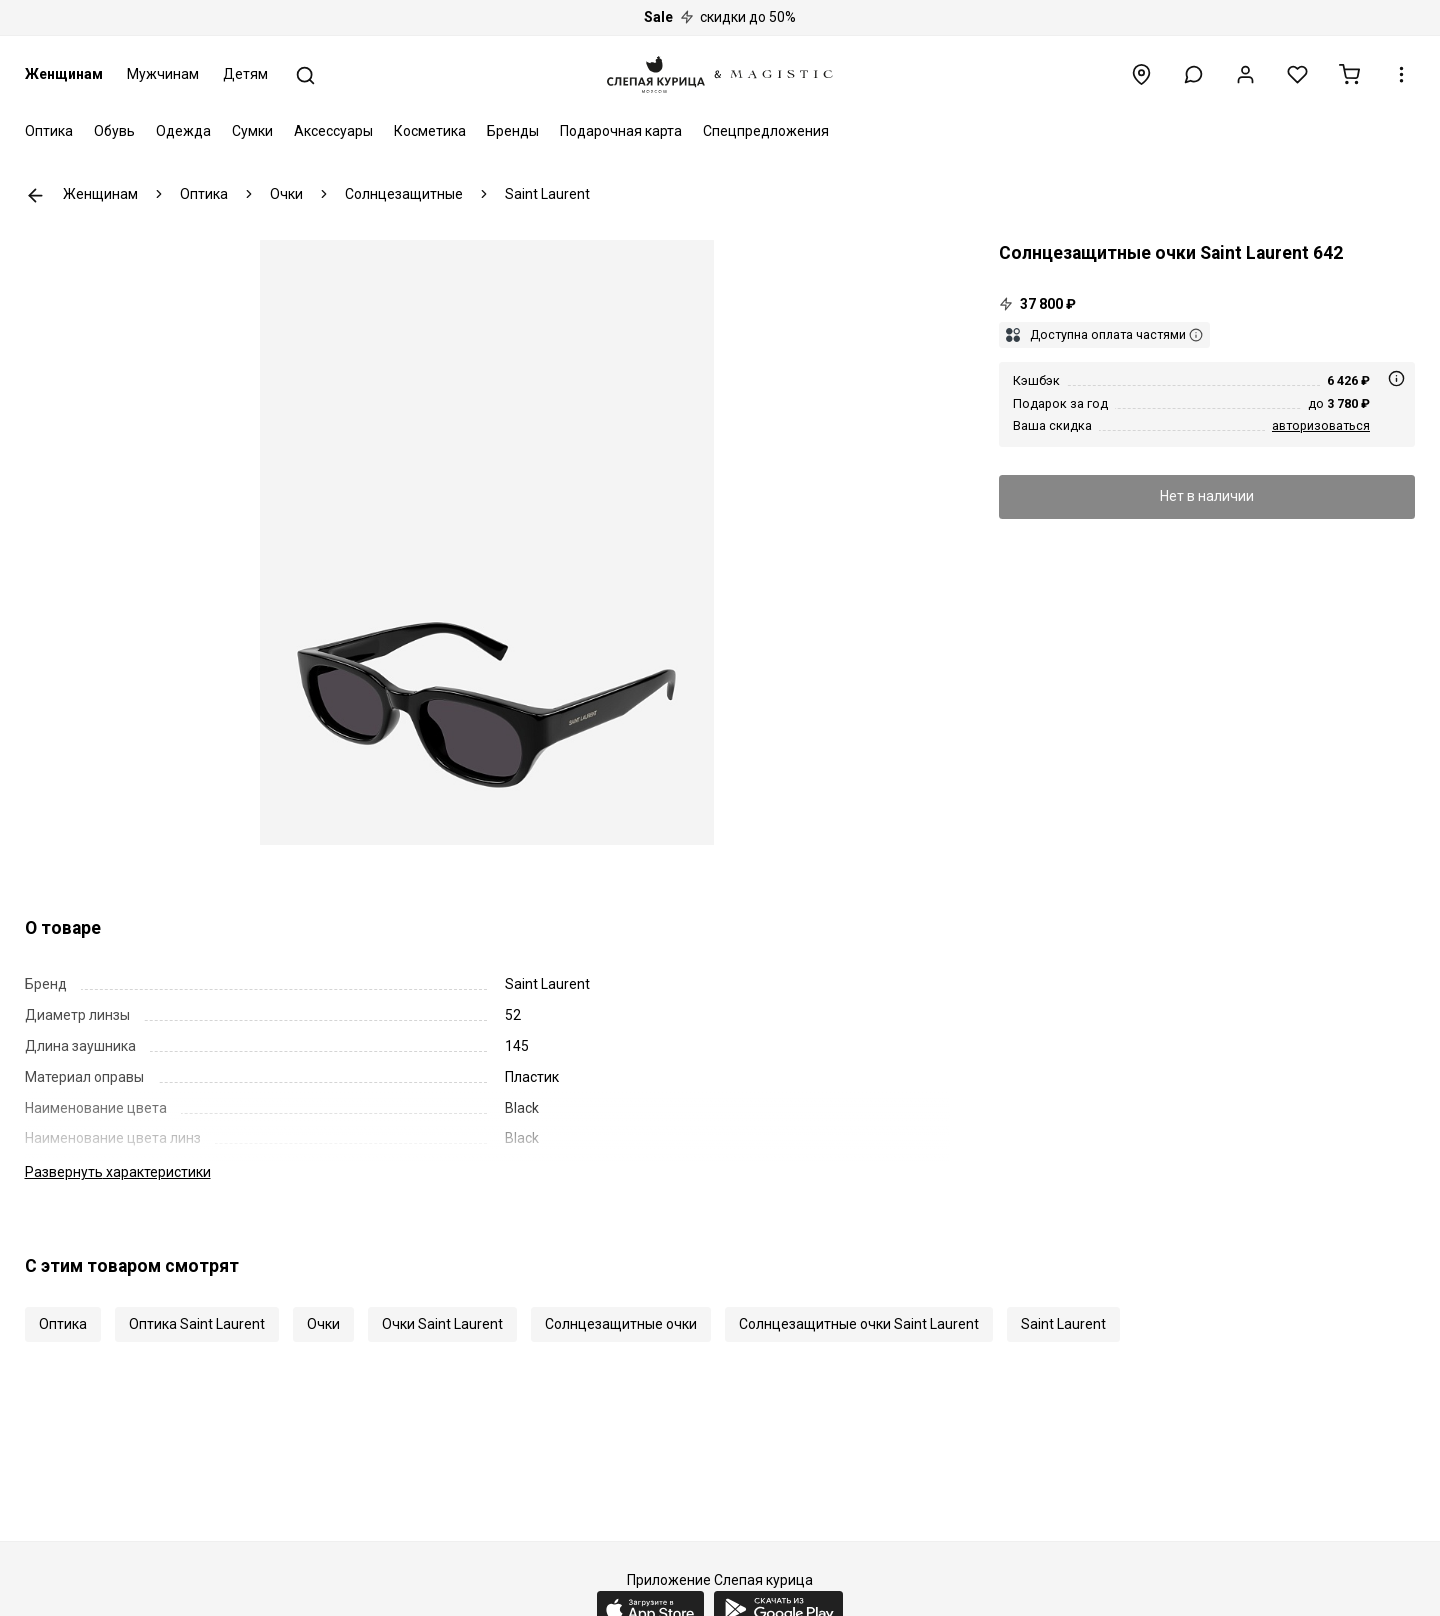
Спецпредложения (766, 131)
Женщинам (64, 74)
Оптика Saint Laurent (197, 1324)
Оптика (49, 131)
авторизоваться (1321, 425)
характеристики (118, 1172)
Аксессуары (333, 131)
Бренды (513, 131)
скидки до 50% (720, 17)
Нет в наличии (1207, 496)
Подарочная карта (621, 131)
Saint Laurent (1063, 1324)
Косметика (430, 131)
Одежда (183, 131)
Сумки (252, 131)
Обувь (114, 131)
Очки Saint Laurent (442, 1324)
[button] (1193, 74)
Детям (245, 74)
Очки (323, 1324)
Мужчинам (163, 74)
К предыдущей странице (35, 195)
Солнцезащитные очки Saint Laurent (859, 1324)
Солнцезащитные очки (621, 1324)
